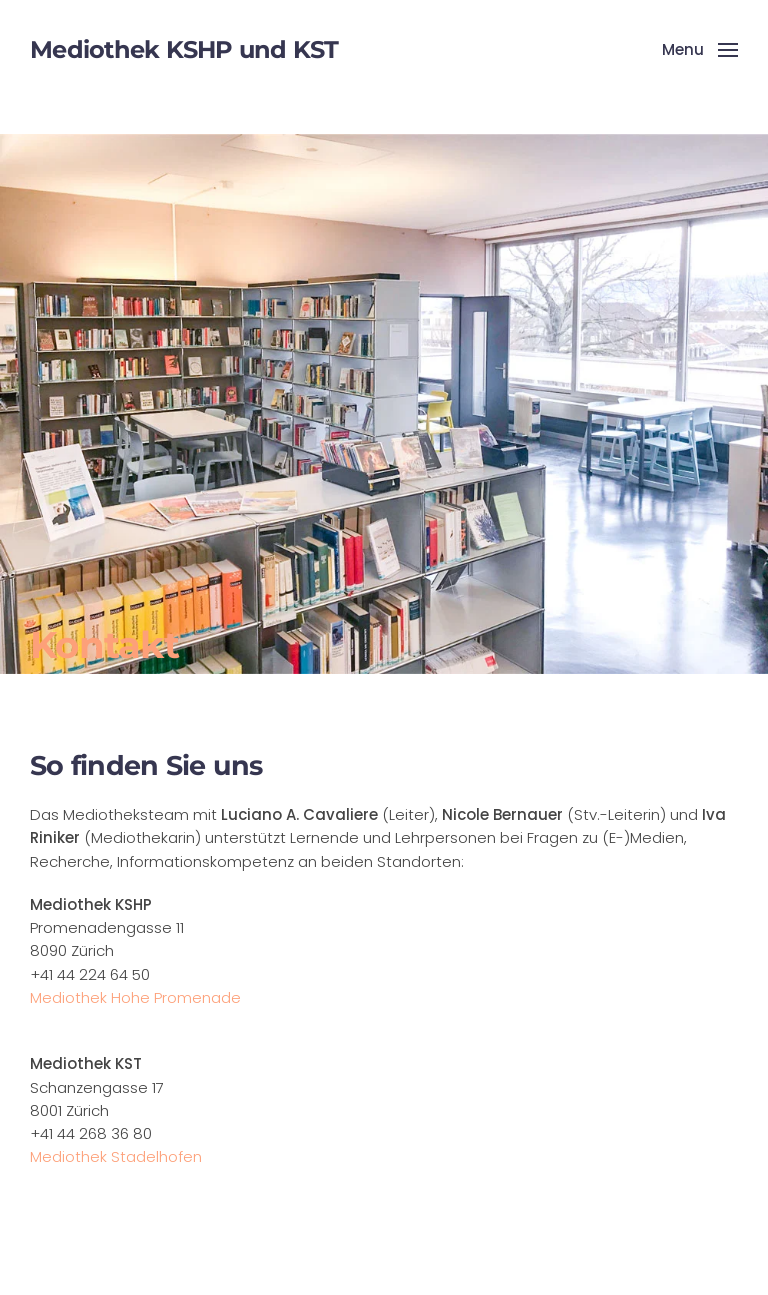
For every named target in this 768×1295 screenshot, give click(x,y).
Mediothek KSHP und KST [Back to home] (184, 49)
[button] (700, 50)
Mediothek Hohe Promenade (135, 997)
